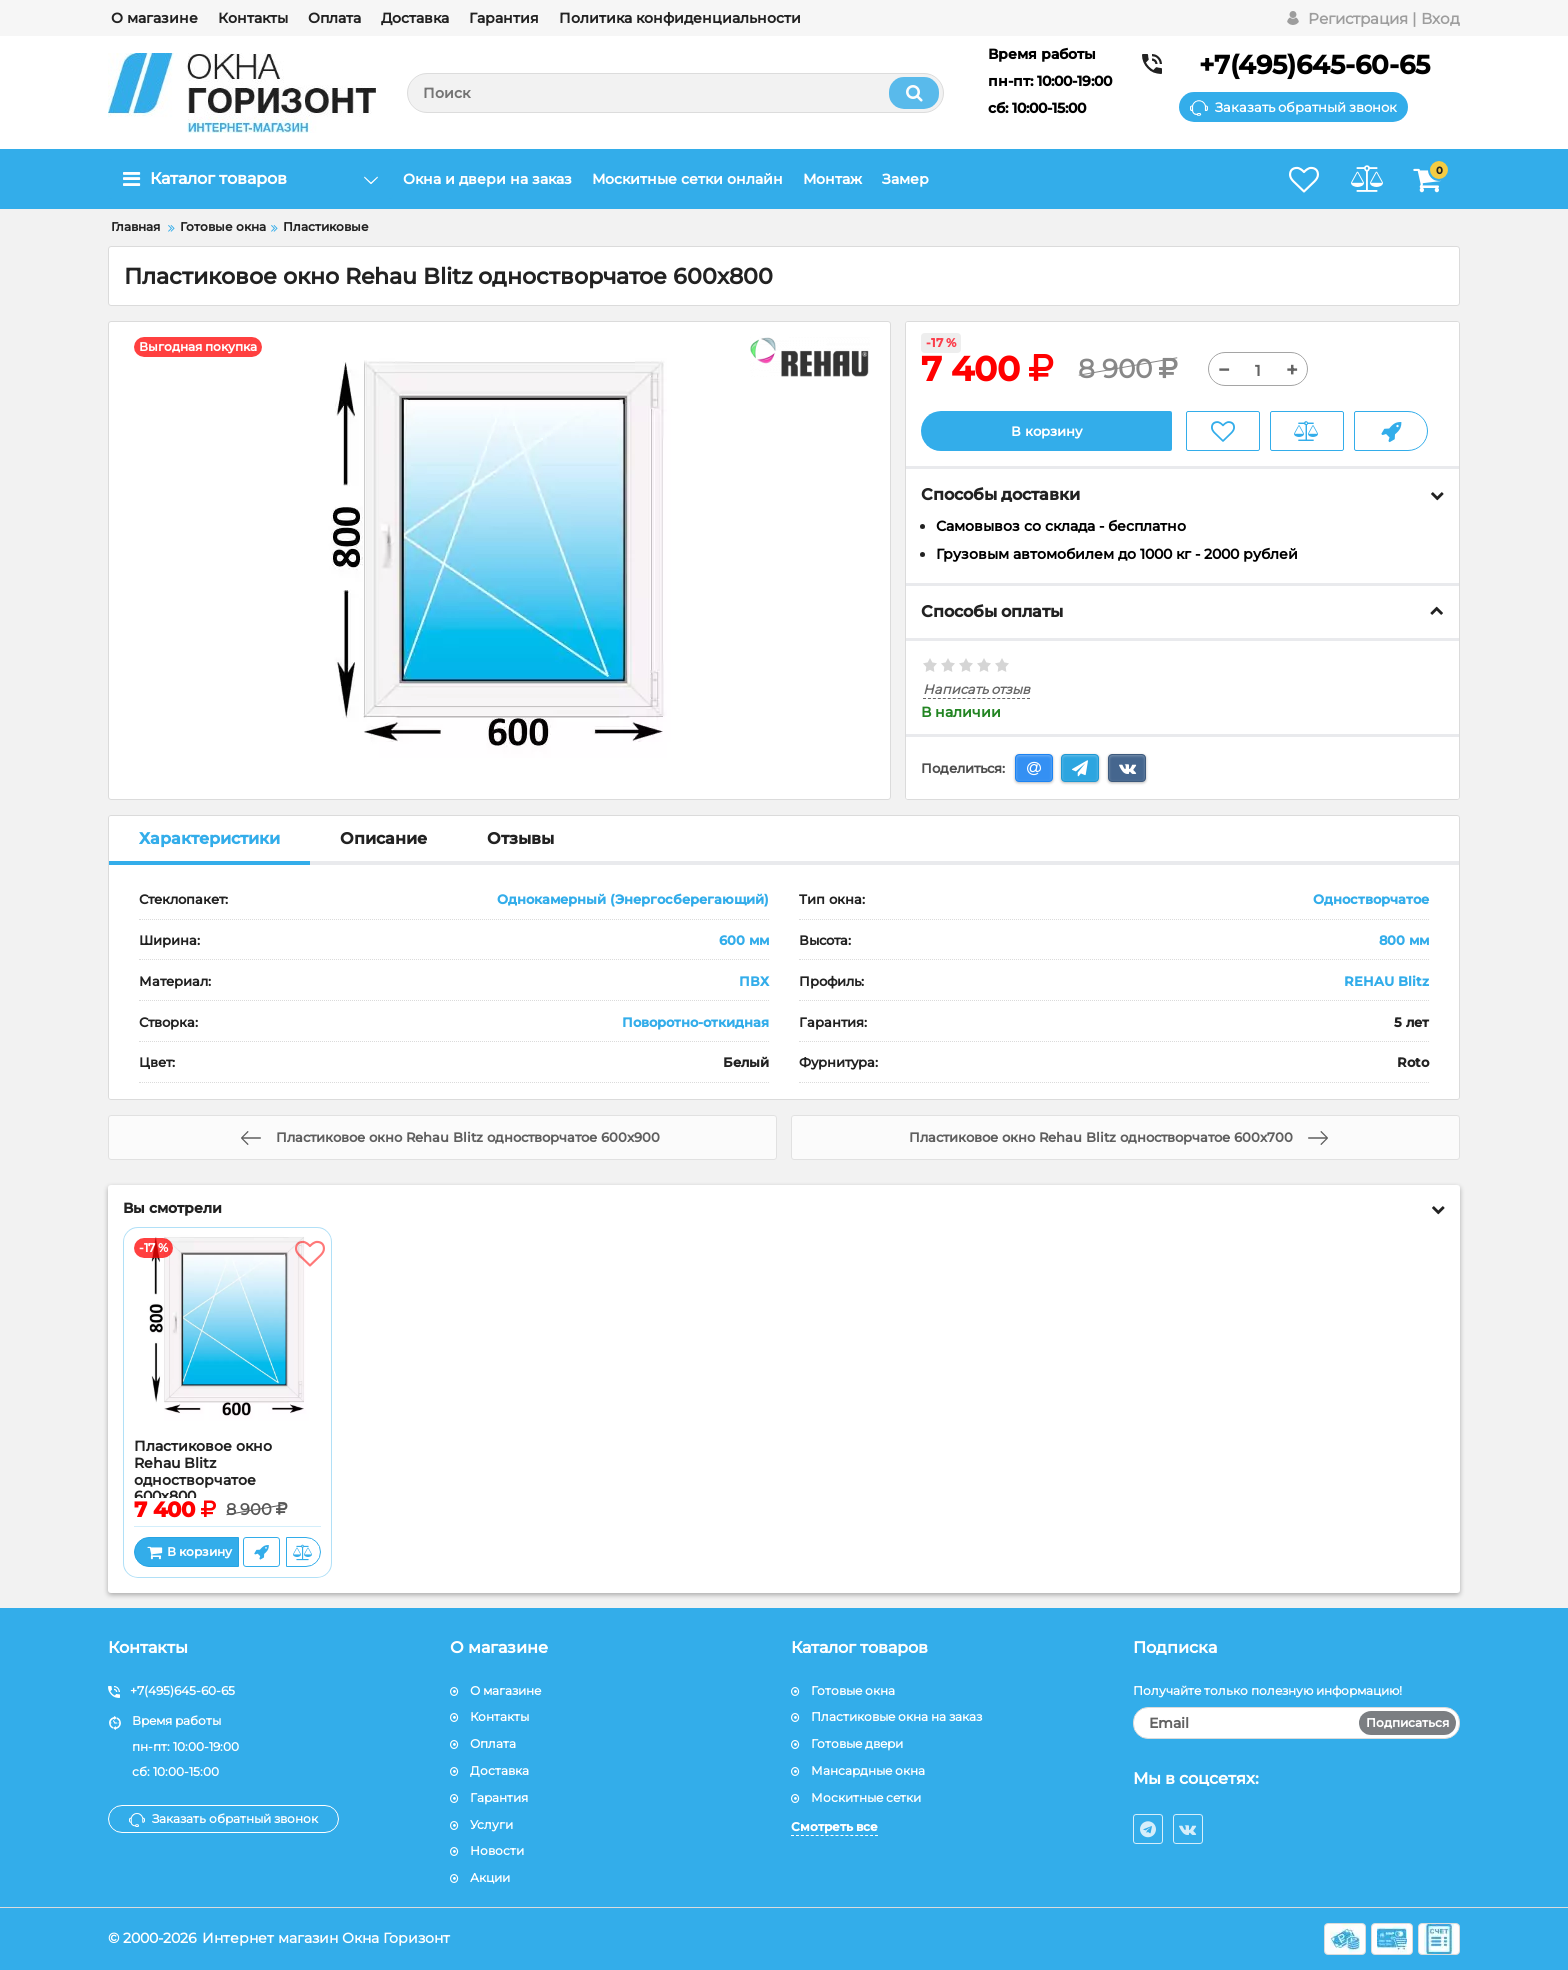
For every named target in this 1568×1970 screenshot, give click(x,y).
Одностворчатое (1371, 900)
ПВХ (754, 981)
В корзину (1046, 431)
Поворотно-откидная (695, 1022)
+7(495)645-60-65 (1314, 65)
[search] (675, 93)
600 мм (744, 941)
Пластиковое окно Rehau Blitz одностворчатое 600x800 (203, 1472)
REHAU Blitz (1386, 981)
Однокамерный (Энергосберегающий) (633, 900)
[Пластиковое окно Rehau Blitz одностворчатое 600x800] (227, 1339)
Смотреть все (834, 1826)
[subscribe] (1297, 1724)
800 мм (1404, 941)
